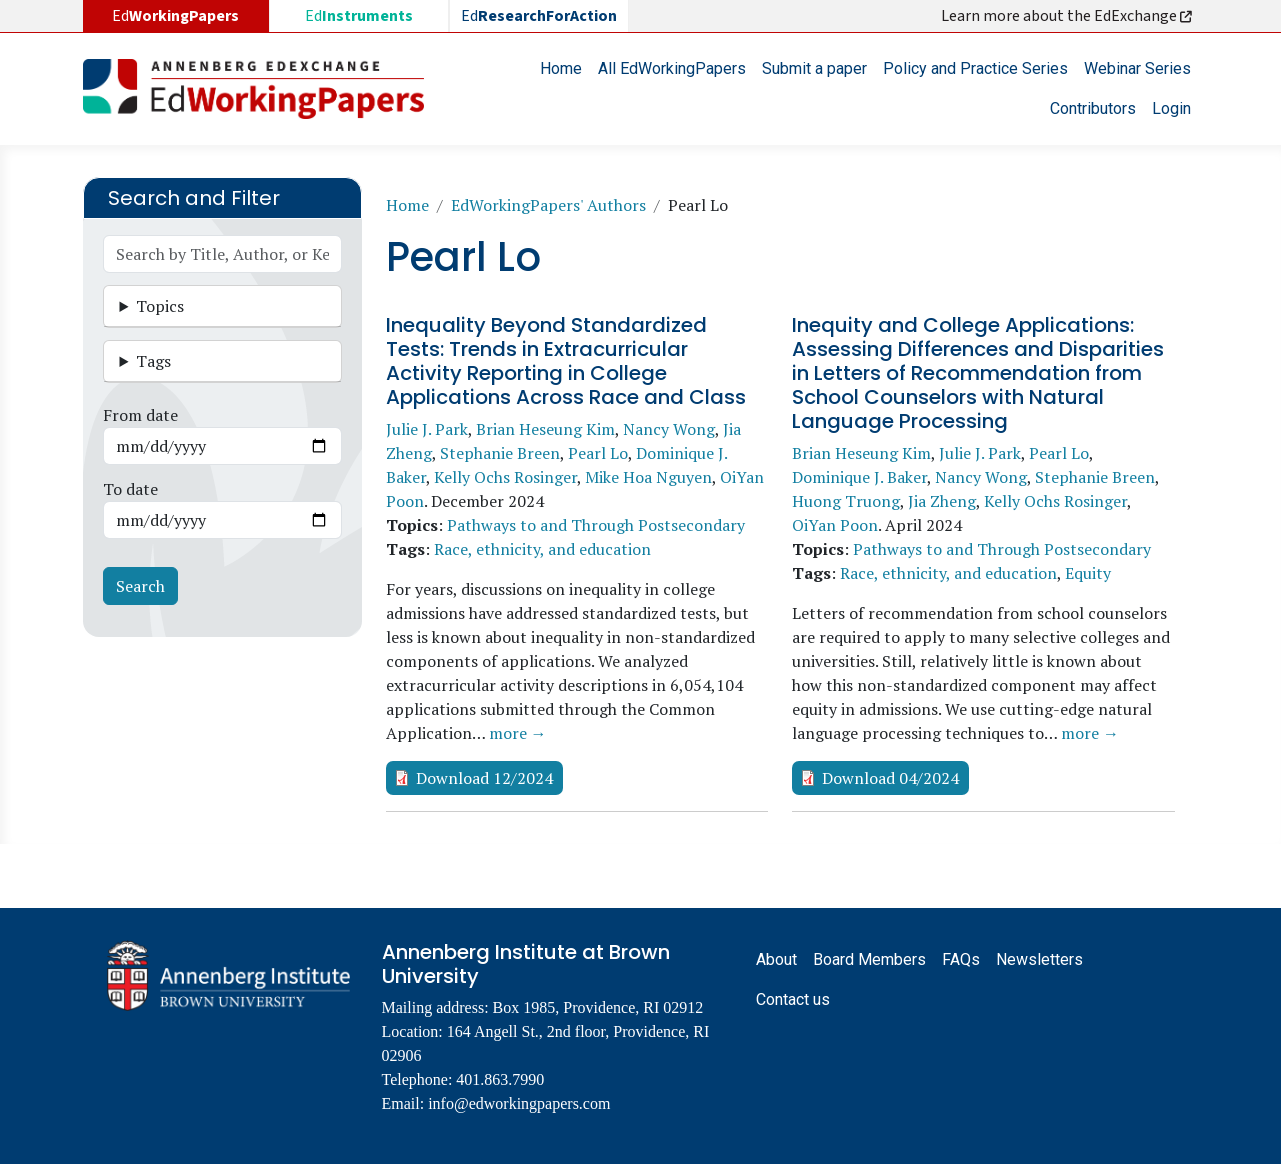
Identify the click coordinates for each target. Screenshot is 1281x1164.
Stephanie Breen (500, 453)
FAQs (961, 959)
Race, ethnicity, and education (542, 549)
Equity (1088, 573)
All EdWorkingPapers (672, 68)
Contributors (1093, 108)
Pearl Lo (598, 453)
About (776, 959)
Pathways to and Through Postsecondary (596, 525)
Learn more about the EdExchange (1068, 16)
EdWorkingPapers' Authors (548, 205)
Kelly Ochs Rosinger (505, 477)
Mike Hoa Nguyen (648, 477)
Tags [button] (153, 361)
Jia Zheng (942, 501)
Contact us (793, 999)
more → (518, 733)
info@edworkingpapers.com (519, 1103)
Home (561, 68)
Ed (359, 16)
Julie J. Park (427, 429)
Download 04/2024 (890, 778)
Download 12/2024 (484, 778)
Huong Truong (846, 501)
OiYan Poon (835, 525)
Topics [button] (160, 306)
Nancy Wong (669, 429)
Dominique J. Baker (859, 477)
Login (1171, 108)
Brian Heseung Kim (545, 429)
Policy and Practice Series (975, 68)
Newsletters (1039, 959)
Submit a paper (814, 68)
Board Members (869, 959)
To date (130, 489)
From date (140, 415)
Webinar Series (1137, 68)
